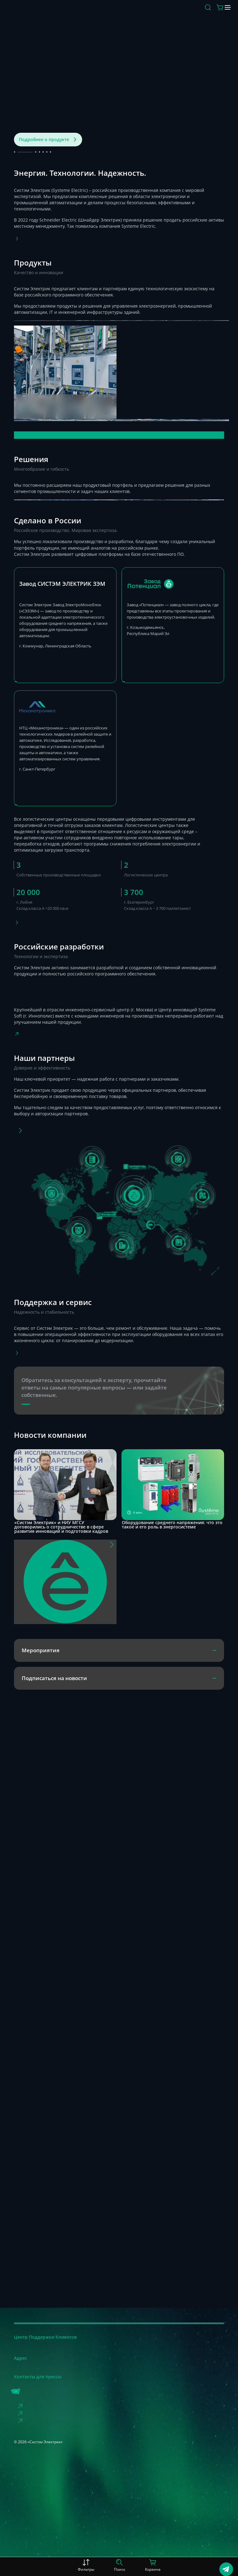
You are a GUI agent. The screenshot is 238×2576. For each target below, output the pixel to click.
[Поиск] (190, 13)
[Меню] (220, 13)
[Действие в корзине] (203, 13)
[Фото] (34, 1349)
